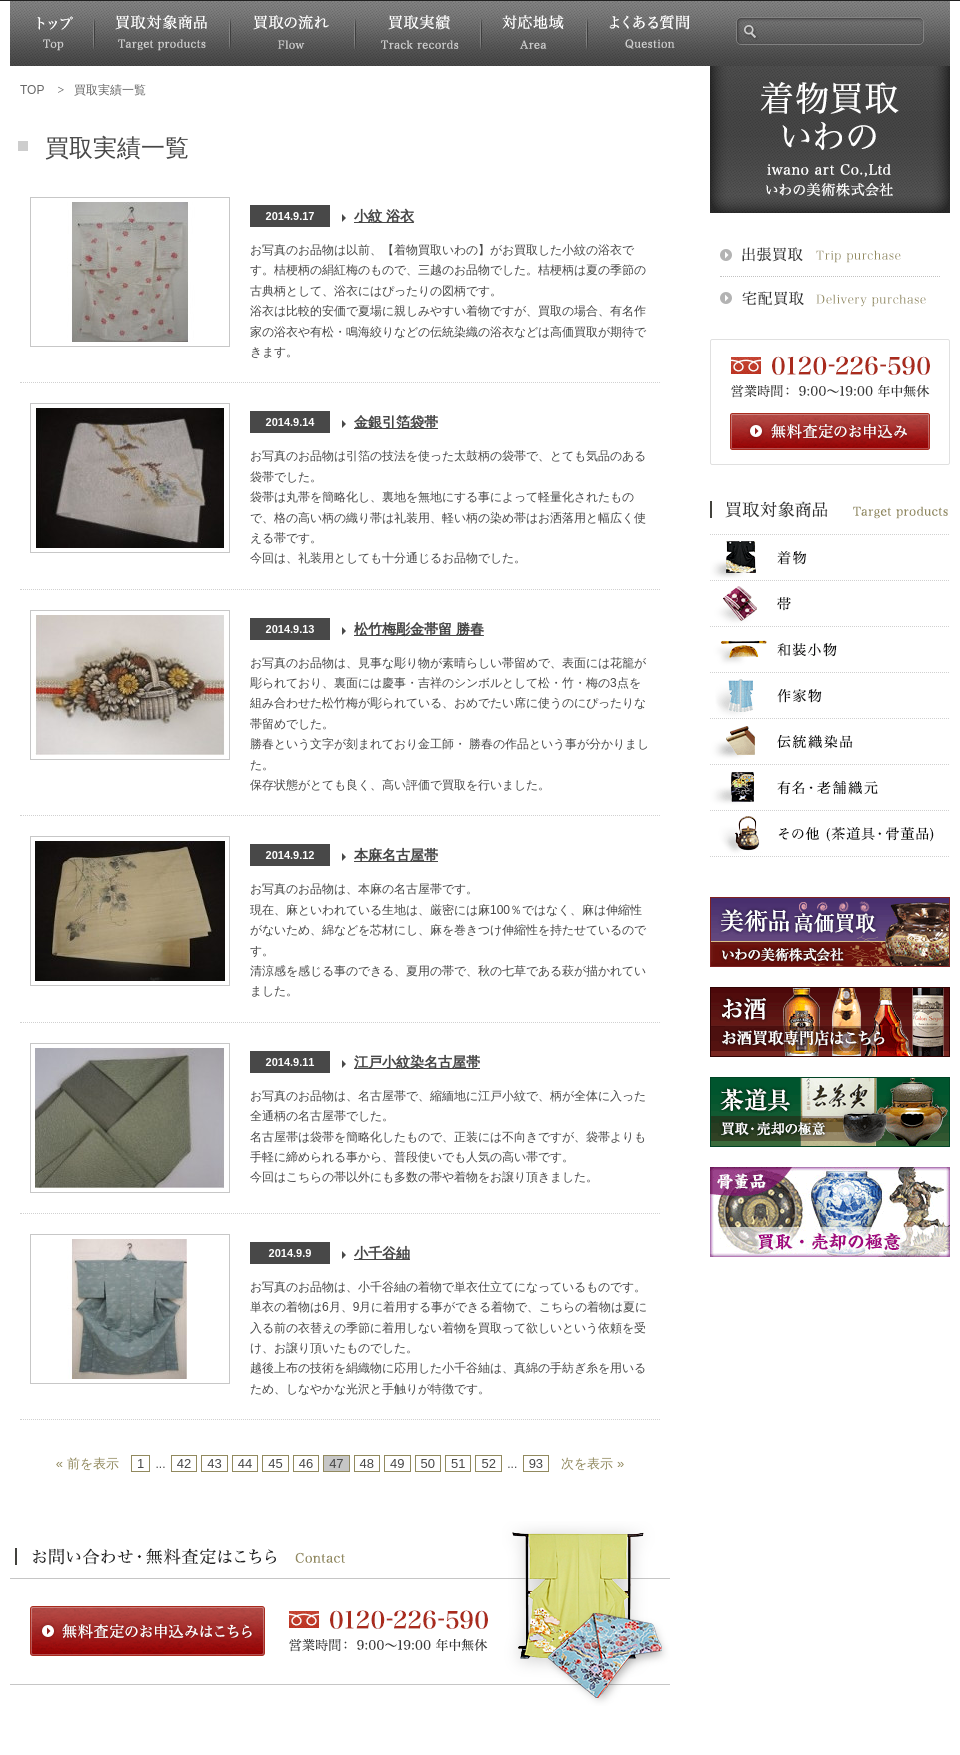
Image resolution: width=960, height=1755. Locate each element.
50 (428, 1463)
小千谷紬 (382, 1253)
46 (306, 1463)
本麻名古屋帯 (396, 855)
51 (458, 1463)
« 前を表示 (87, 1463)
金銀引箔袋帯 (396, 422)
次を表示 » (592, 1463)
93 (536, 1463)
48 (367, 1463)
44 (245, 1463)
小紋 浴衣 (384, 216)
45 (275, 1463)
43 (214, 1463)
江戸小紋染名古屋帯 (417, 1062)
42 (184, 1463)
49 (397, 1463)
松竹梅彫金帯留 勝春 (419, 629)
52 (488, 1463)
